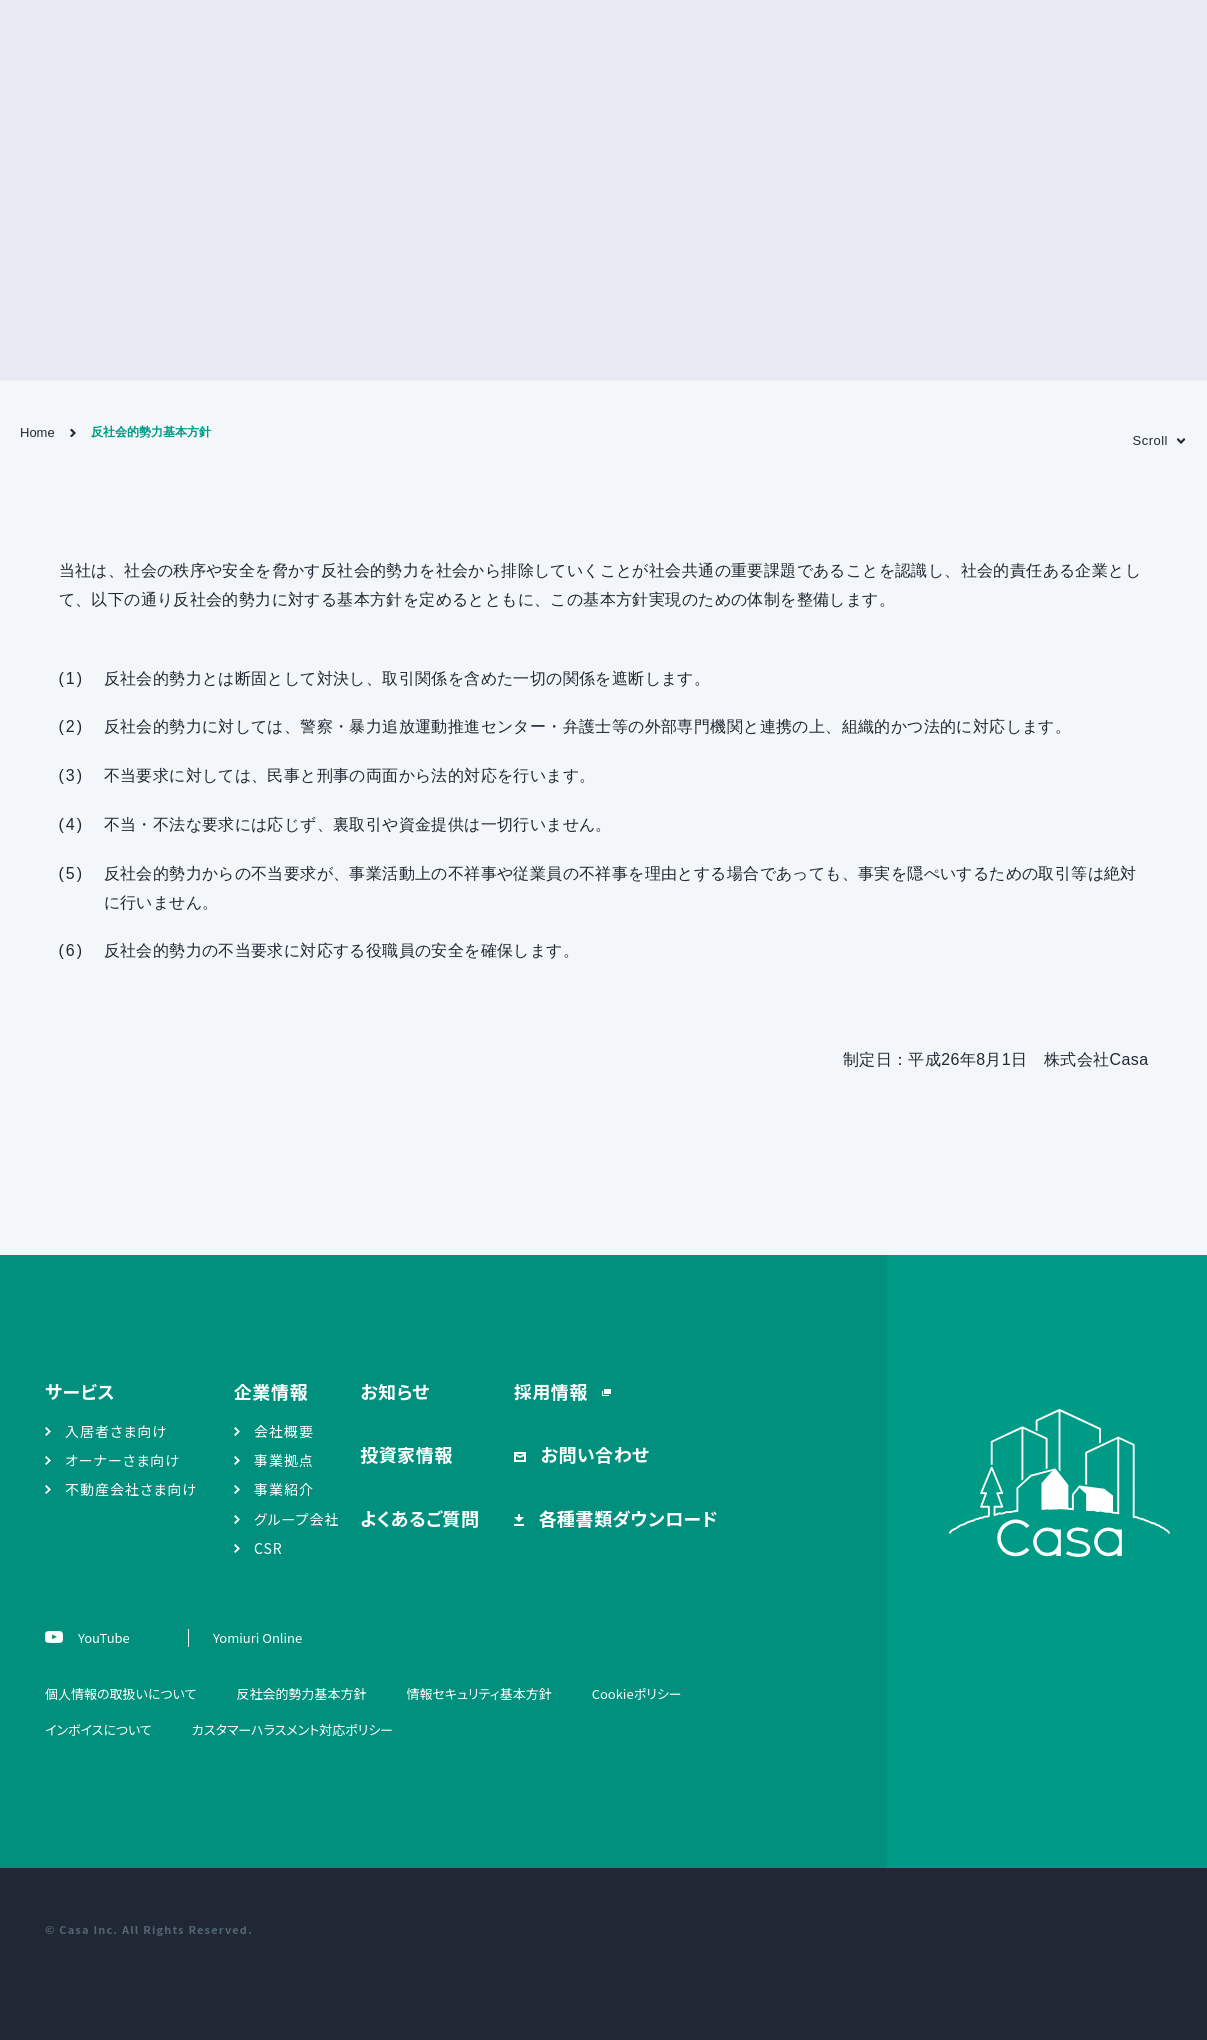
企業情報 (271, 1391)
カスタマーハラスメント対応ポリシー (292, 1729)
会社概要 (284, 1431)
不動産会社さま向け (131, 1489)
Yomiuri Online (257, 1637)
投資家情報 (406, 1454)
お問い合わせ (593, 1454)
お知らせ (395, 1391)
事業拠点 (284, 1460)
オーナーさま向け (122, 1460)
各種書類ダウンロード (626, 1518)
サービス (80, 1391)
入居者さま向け (116, 1431)
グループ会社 (297, 1519)
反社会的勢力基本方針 (301, 1693)
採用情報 (553, 1391)
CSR (268, 1548)
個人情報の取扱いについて (120, 1693)
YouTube (102, 1637)
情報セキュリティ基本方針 (478, 1693)
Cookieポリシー (637, 1693)
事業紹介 (284, 1489)
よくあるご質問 (419, 1518)
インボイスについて (98, 1729)
